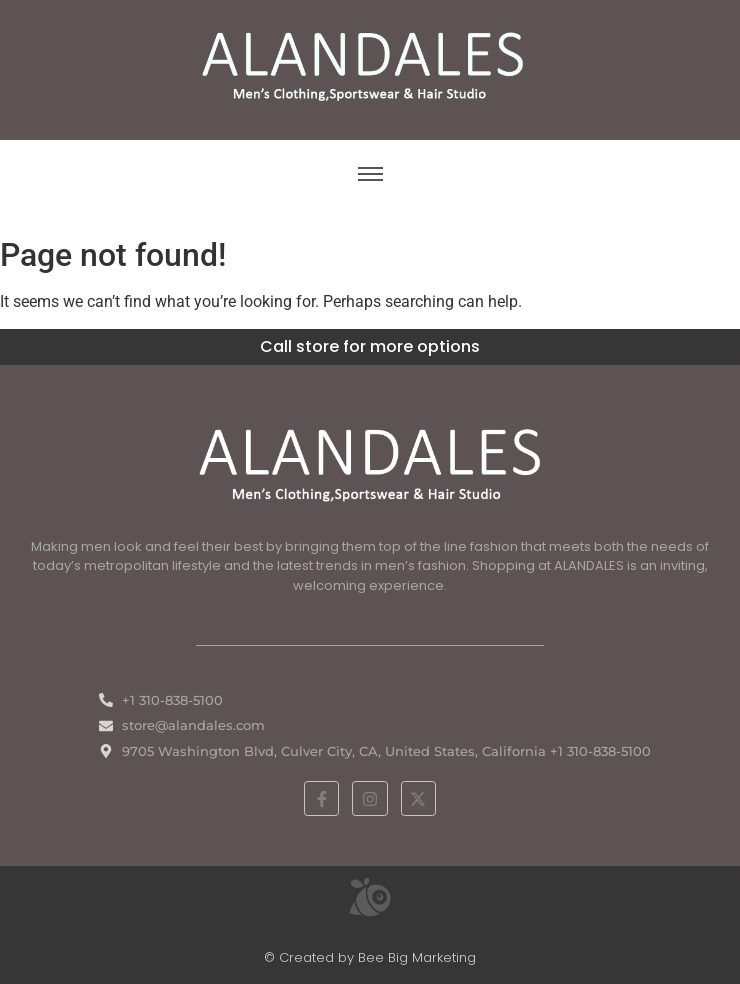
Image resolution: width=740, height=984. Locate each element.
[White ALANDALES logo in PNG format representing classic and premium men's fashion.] (370, 462)
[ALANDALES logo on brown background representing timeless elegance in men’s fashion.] (370, 66)
